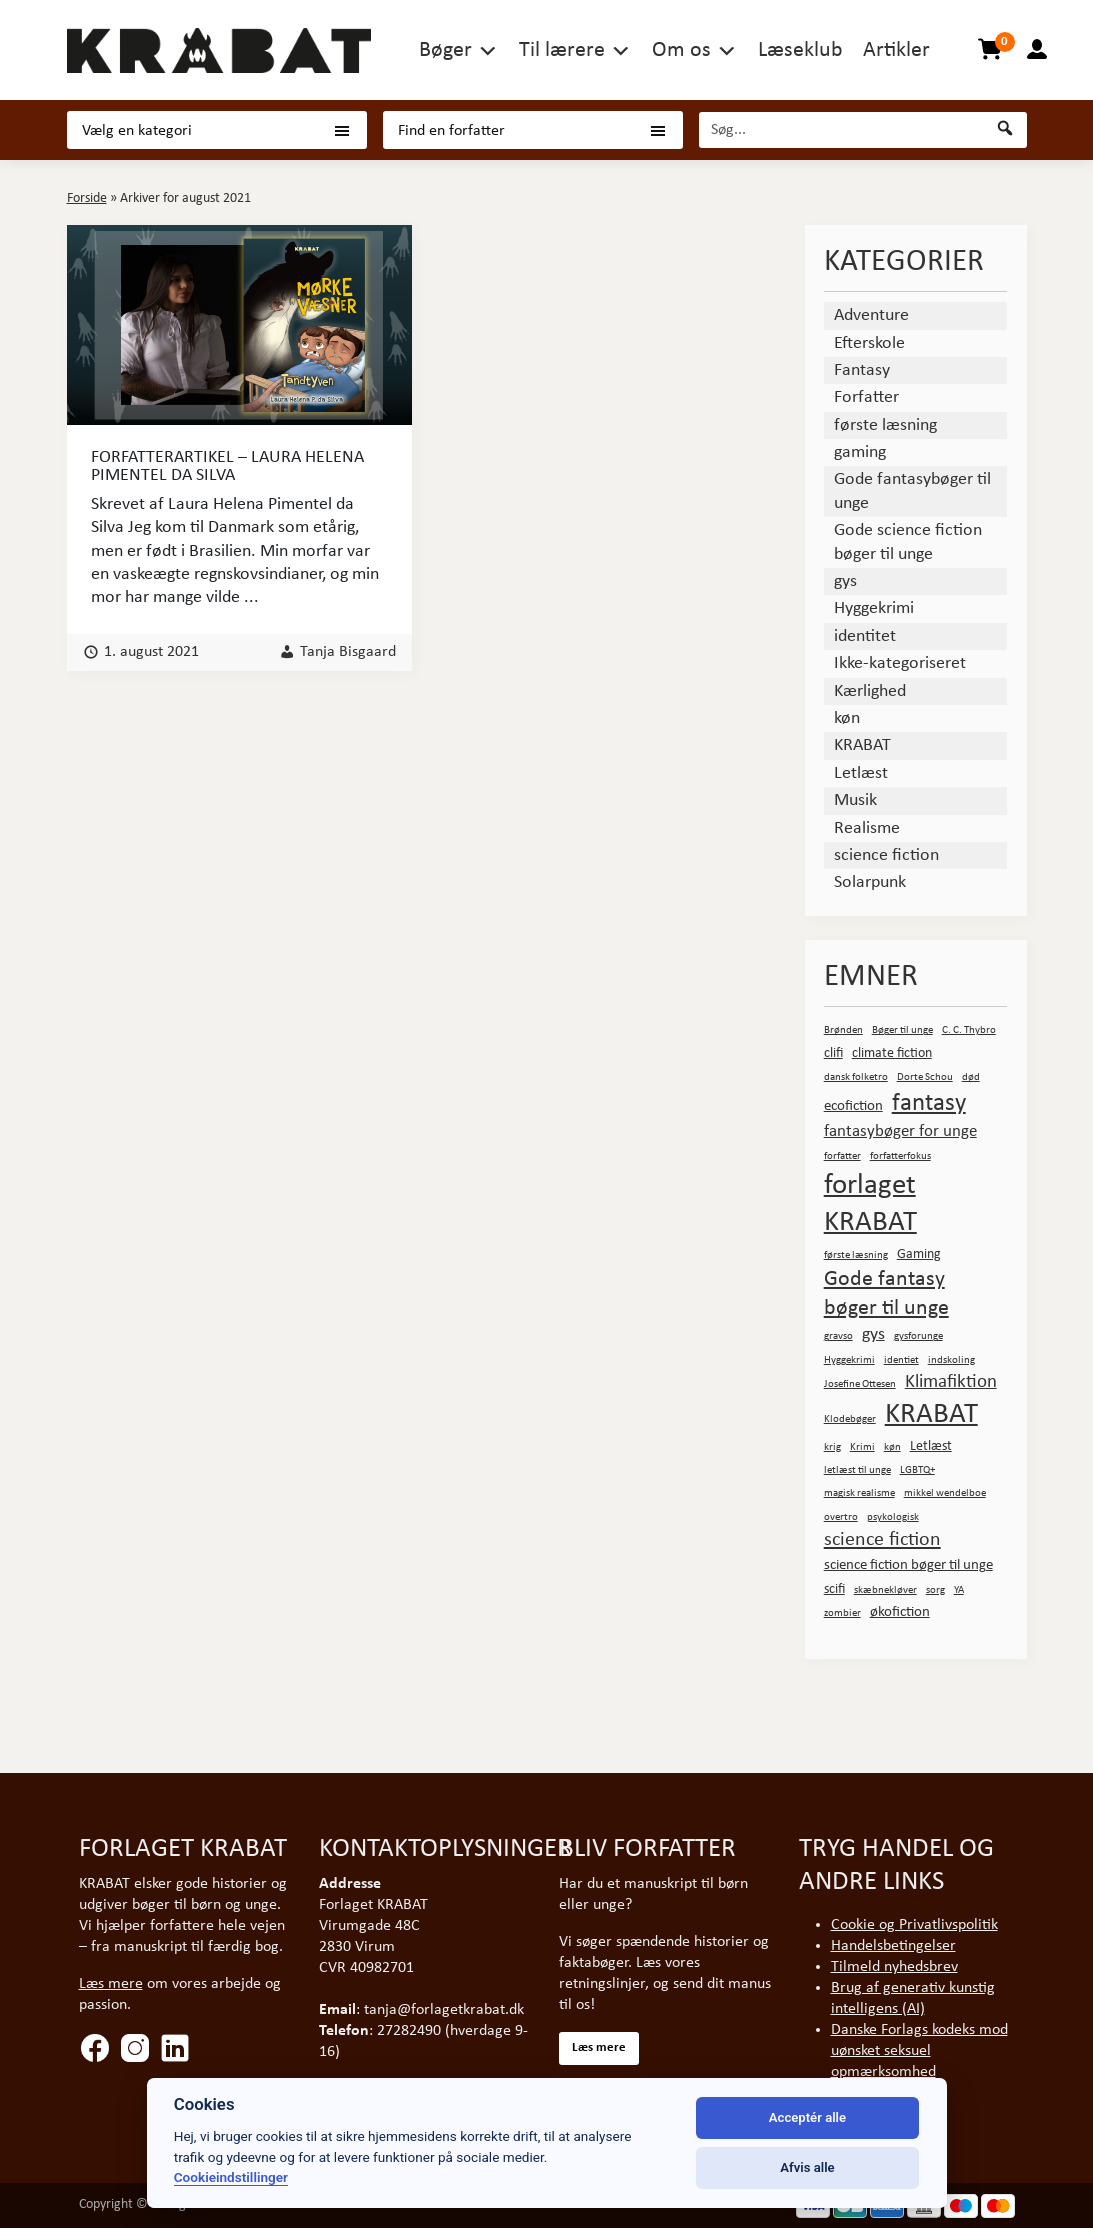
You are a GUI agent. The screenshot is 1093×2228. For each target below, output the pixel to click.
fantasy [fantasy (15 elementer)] (929, 1103)
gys (845, 581)
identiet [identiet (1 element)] (901, 1360)
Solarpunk (870, 882)
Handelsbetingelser (893, 1946)
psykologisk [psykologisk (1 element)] (893, 1517)
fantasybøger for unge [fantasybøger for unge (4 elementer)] (900, 1131)
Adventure (871, 315)
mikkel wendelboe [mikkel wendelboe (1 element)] (945, 1493)
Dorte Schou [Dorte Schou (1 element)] (925, 1077)
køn (847, 718)
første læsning (885, 425)
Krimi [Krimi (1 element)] (862, 1447)
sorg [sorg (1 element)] (935, 1590)
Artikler (896, 50)
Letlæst (861, 773)
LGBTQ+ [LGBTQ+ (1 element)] (917, 1470)
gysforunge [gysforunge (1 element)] (918, 1336)
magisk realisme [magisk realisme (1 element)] (859, 1493)
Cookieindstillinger (231, 2177)
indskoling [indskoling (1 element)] (951, 1360)
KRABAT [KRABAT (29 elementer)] (931, 1414)
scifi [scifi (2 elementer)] (834, 1589)
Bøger (445, 50)
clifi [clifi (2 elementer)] (833, 1053)
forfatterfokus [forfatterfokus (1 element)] (900, 1156)
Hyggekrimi (874, 608)
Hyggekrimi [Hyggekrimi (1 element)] (849, 1360)
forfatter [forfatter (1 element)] (842, 1156)
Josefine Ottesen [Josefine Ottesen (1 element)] (860, 1384)
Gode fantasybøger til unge (912, 491)
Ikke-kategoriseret (900, 663)
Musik (855, 800)
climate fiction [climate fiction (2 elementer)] (892, 1053)
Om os (681, 50)
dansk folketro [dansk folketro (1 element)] (856, 1077)
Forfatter (866, 397)
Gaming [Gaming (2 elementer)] (919, 1254)
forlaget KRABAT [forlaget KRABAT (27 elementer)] (870, 1204)
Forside (87, 198)
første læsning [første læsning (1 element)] (856, 1255)
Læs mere (111, 1984)
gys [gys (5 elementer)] (873, 1334)
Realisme (867, 828)
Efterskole (869, 343)
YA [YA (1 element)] (959, 1590)
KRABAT (862, 745)
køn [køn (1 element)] (892, 1447)
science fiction (886, 855)
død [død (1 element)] (971, 1077)
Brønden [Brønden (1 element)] (843, 1030)
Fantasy (862, 370)
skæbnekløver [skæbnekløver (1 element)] (885, 1590)
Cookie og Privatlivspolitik (914, 1925)
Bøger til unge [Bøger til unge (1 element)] (902, 1030)
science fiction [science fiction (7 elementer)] (882, 1540)
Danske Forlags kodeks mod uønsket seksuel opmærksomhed (919, 2051)
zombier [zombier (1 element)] (842, 1613)
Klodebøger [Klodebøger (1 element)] (850, 1419)
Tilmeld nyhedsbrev (894, 1967)
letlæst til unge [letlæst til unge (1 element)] (857, 1470)
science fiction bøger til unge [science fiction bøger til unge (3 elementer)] (908, 1565)
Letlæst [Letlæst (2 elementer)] (931, 1446)
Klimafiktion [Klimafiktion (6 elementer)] (951, 1382)
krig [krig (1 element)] (832, 1447)
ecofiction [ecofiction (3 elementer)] (853, 1106)
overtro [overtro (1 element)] (841, 1517)
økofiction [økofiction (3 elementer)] (900, 1612)
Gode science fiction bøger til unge (908, 542)
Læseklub (800, 50)
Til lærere (562, 50)
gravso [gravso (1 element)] (838, 1336)
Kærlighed (870, 691)
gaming (860, 452)
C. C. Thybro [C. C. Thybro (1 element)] (969, 1030)
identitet (865, 636)
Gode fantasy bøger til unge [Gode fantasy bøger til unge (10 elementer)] (886, 1294)
